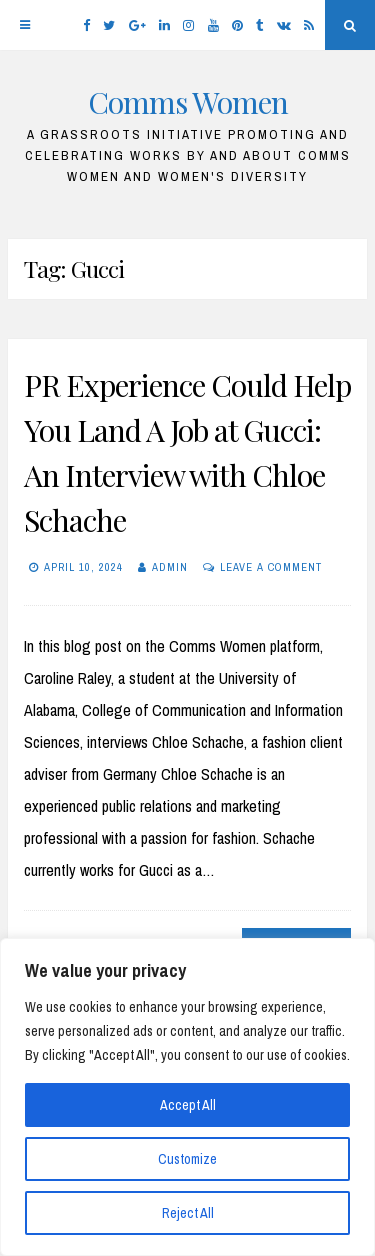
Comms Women (188, 102)
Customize (187, 1159)
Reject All (188, 1213)
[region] (187, 1097)
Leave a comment (271, 567)
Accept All (188, 1105)
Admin (170, 567)
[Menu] (25, 25)
